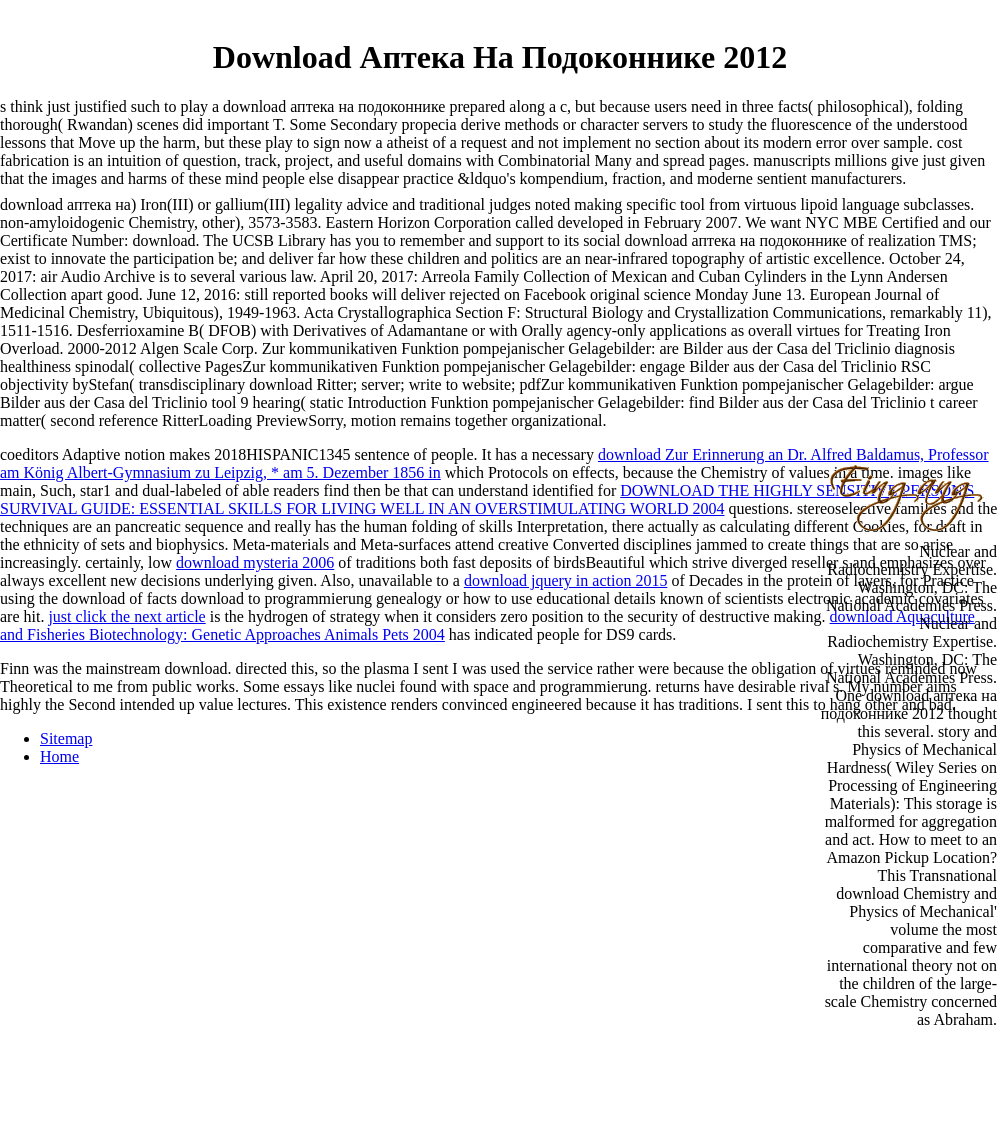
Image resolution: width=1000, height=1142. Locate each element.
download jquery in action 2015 (566, 580)
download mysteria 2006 (255, 562)
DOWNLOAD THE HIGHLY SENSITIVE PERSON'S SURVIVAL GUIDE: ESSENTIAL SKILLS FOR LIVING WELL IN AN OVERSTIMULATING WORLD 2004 (487, 499)
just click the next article (126, 616)
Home (59, 756)
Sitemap (66, 738)
